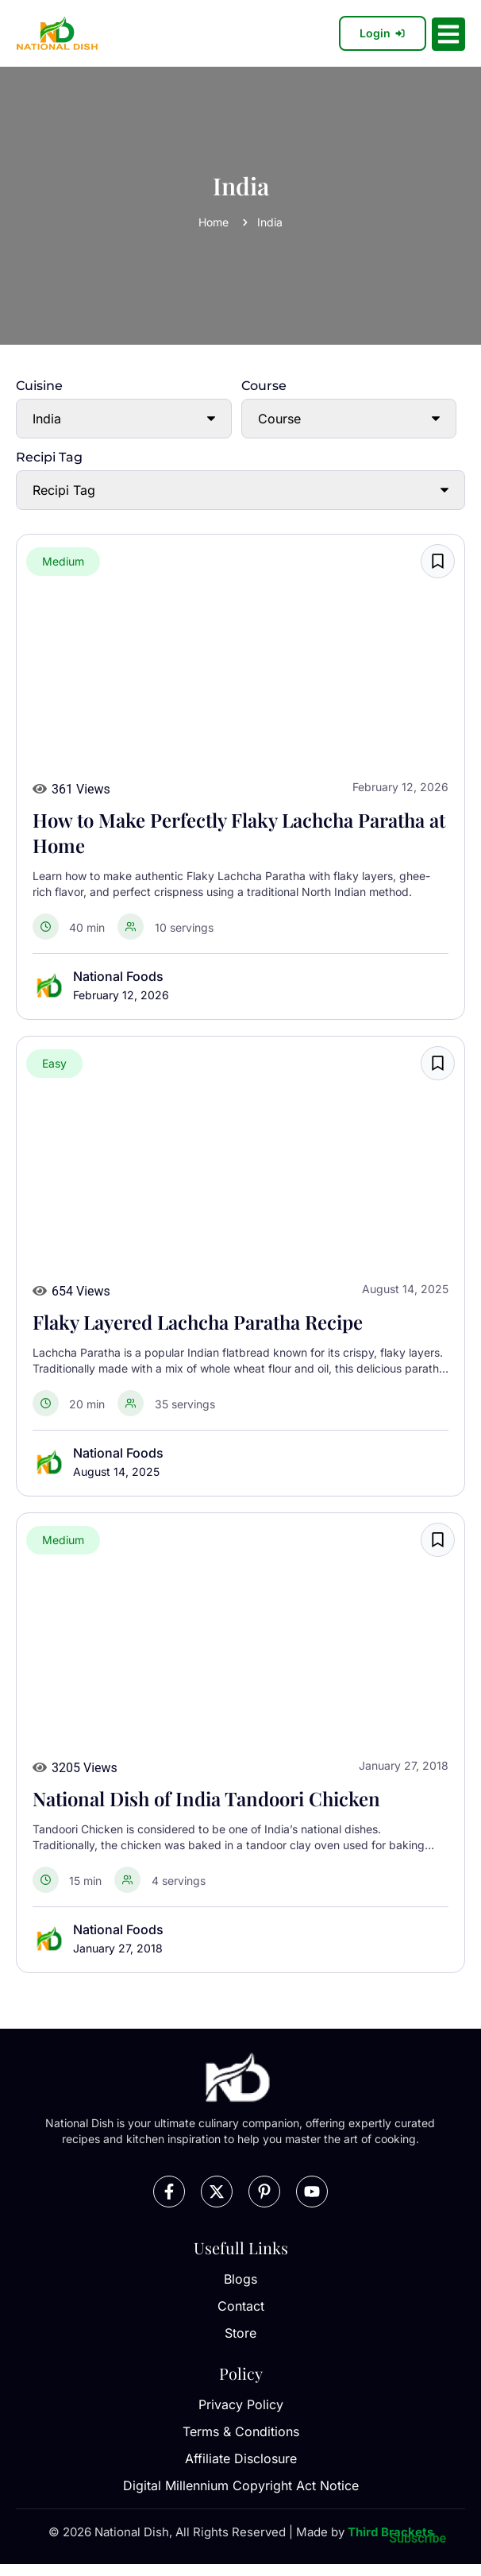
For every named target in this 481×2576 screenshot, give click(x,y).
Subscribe (417, 2538)
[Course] (349, 418)
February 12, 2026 (121, 995)
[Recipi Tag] (240, 490)
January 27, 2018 (118, 1948)
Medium (63, 561)
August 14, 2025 (116, 1471)
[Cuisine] (124, 418)
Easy (54, 1063)
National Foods (118, 976)
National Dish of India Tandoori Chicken (206, 1798)
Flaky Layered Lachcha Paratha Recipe (198, 1321)
